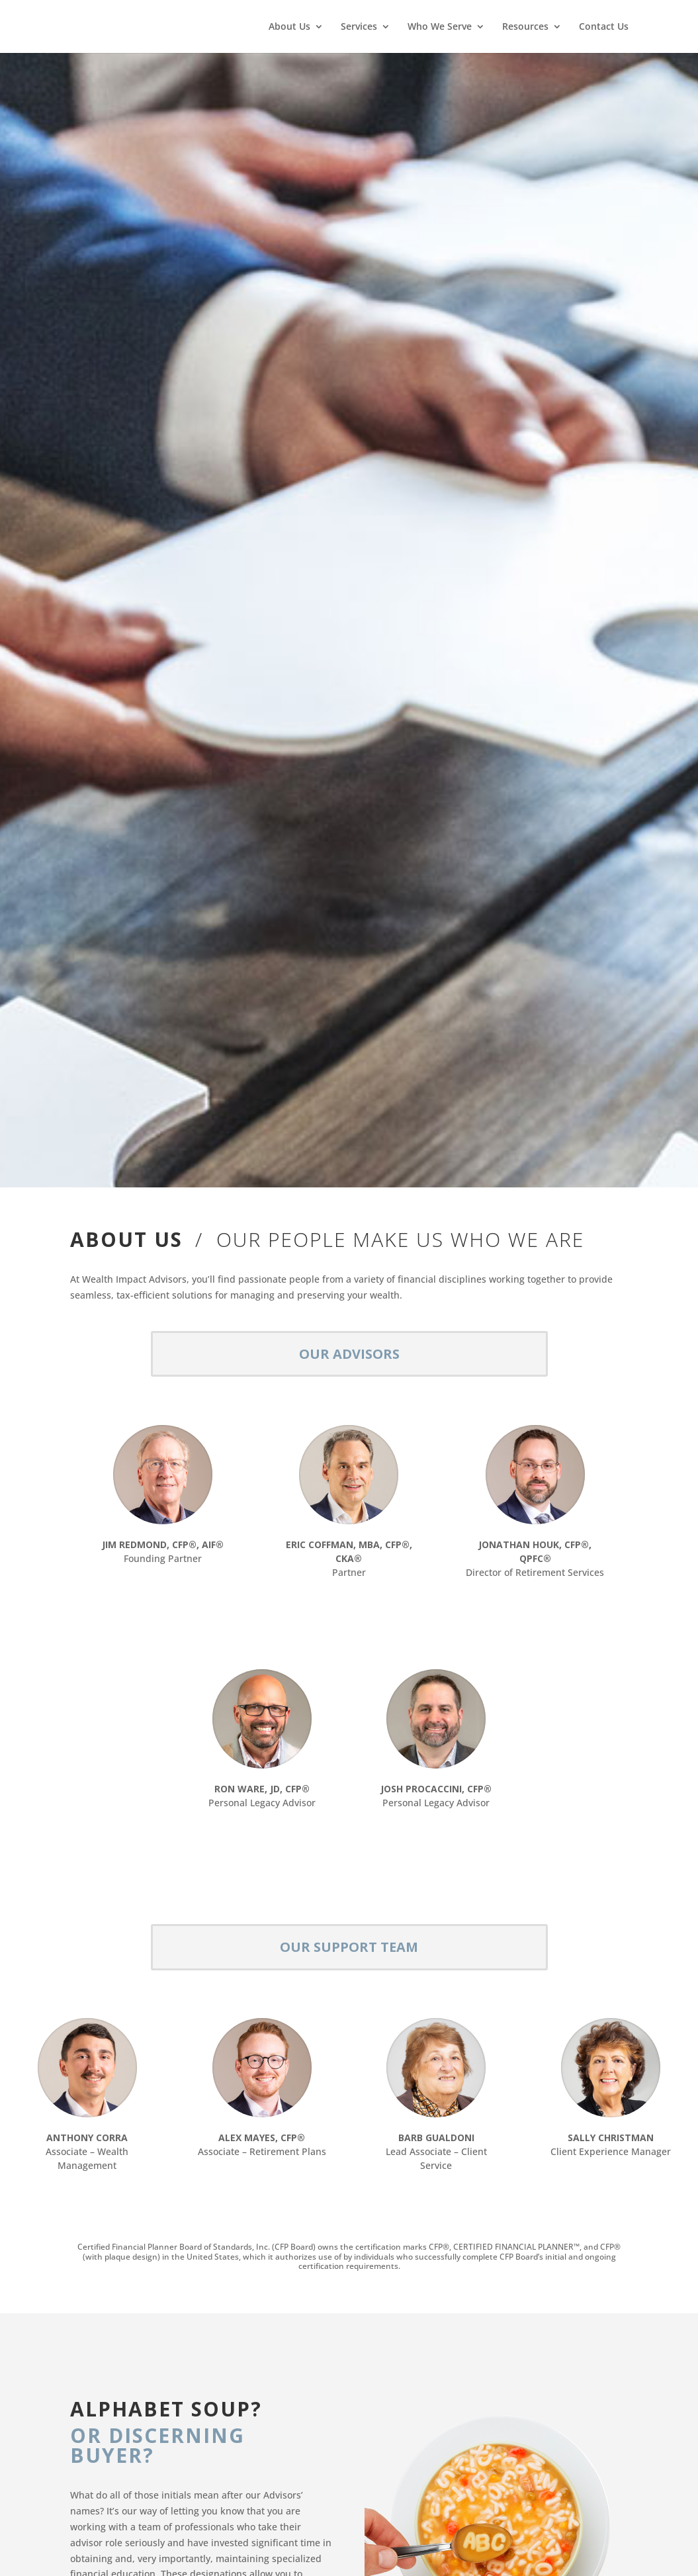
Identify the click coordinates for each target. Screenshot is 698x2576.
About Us (289, 27)
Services (359, 27)
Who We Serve (440, 27)
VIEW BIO (163, 1591)
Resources (525, 27)
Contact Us (604, 27)
